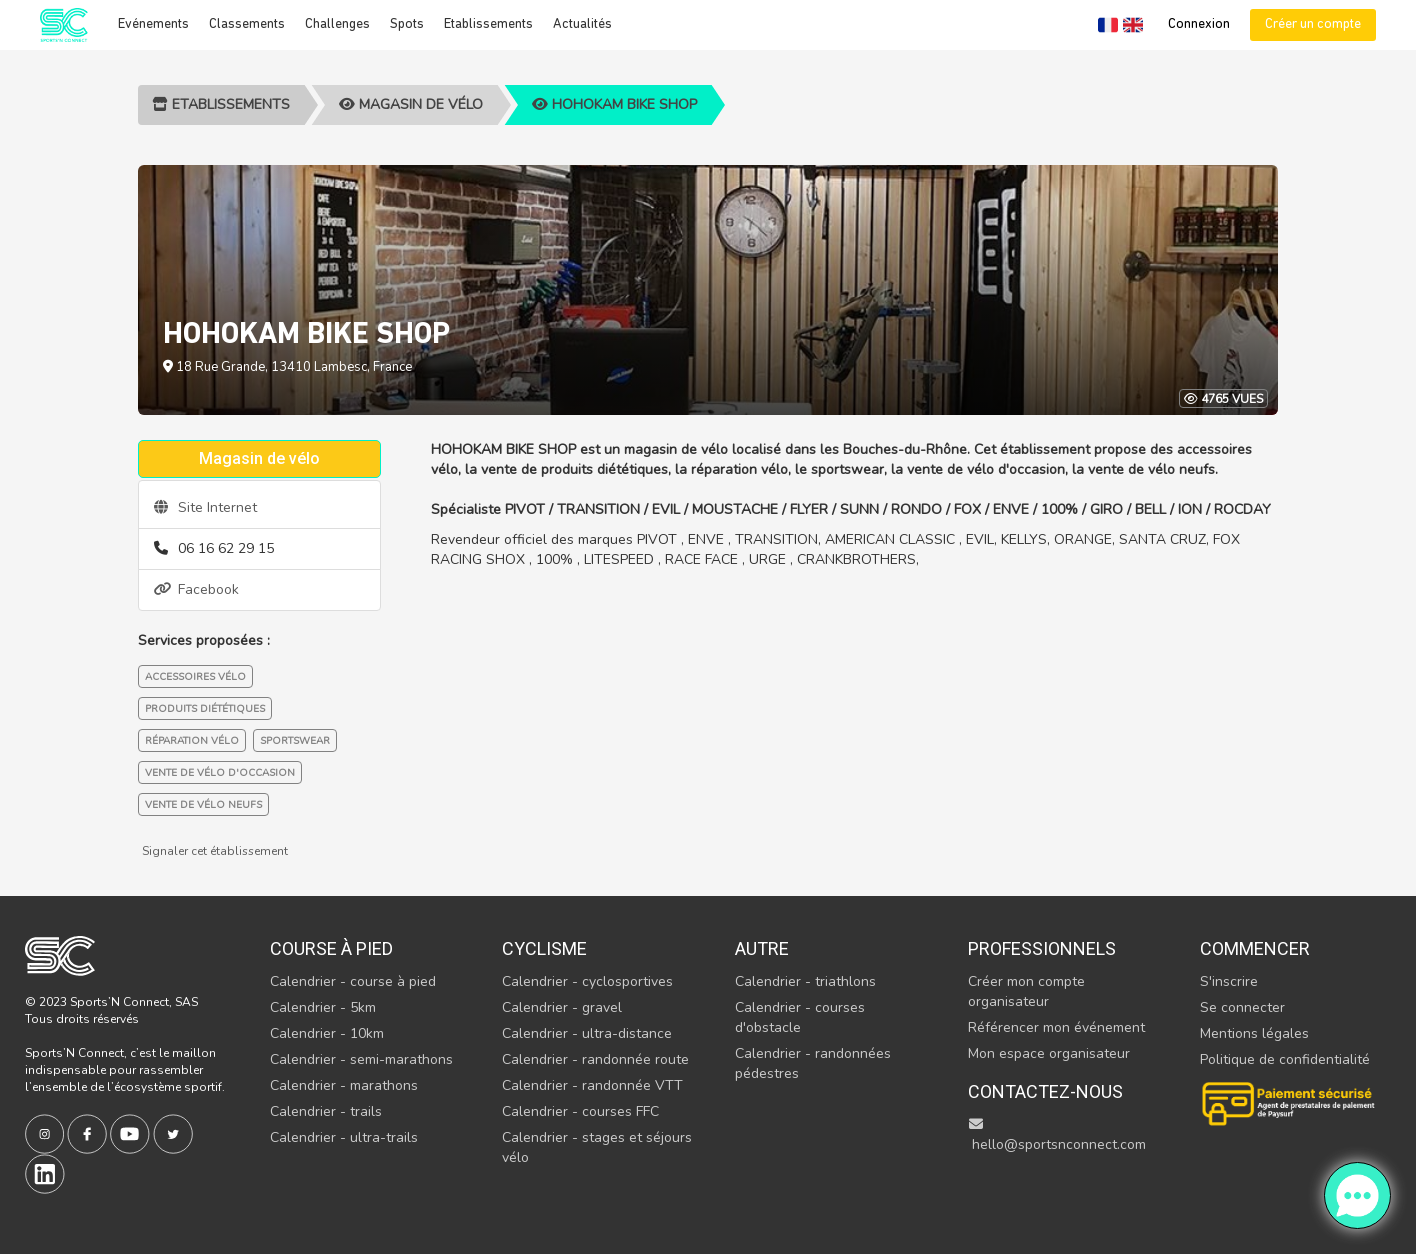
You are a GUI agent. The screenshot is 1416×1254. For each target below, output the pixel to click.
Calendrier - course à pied (353, 981)
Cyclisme (544, 948)
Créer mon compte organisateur (1026, 991)
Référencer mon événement (1056, 1027)
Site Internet (205, 507)
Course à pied (331, 948)
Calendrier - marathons (344, 1085)
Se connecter (1242, 1007)
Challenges (337, 24)
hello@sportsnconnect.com (1057, 1135)
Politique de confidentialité (1285, 1059)
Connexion (1199, 24)
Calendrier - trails (326, 1111)
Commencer (1255, 948)
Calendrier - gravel (562, 1007)
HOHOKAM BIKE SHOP (614, 104)
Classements (247, 24)
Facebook (196, 589)
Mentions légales (1254, 1033)
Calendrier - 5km (323, 1007)
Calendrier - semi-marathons (361, 1059)
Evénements (153, 24)
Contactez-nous (1045, 1091)
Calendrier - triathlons (805, 981)
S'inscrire (1229, 981)
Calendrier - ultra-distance (587, 1033)
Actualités (582, 24)
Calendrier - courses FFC (580, 1111)
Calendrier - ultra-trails (344, 1137)
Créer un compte (1313, 24)
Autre (762, 948)
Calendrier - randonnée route (595, 1059)
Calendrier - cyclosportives (587, 981)
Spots (407, 24)
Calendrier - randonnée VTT (592, 1085)
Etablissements (488, 24)
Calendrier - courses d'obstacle (800, 1017)
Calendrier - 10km (327, 1033)
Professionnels (1042, 948)
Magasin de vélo (411, 104)
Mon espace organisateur (1049, 1053)
